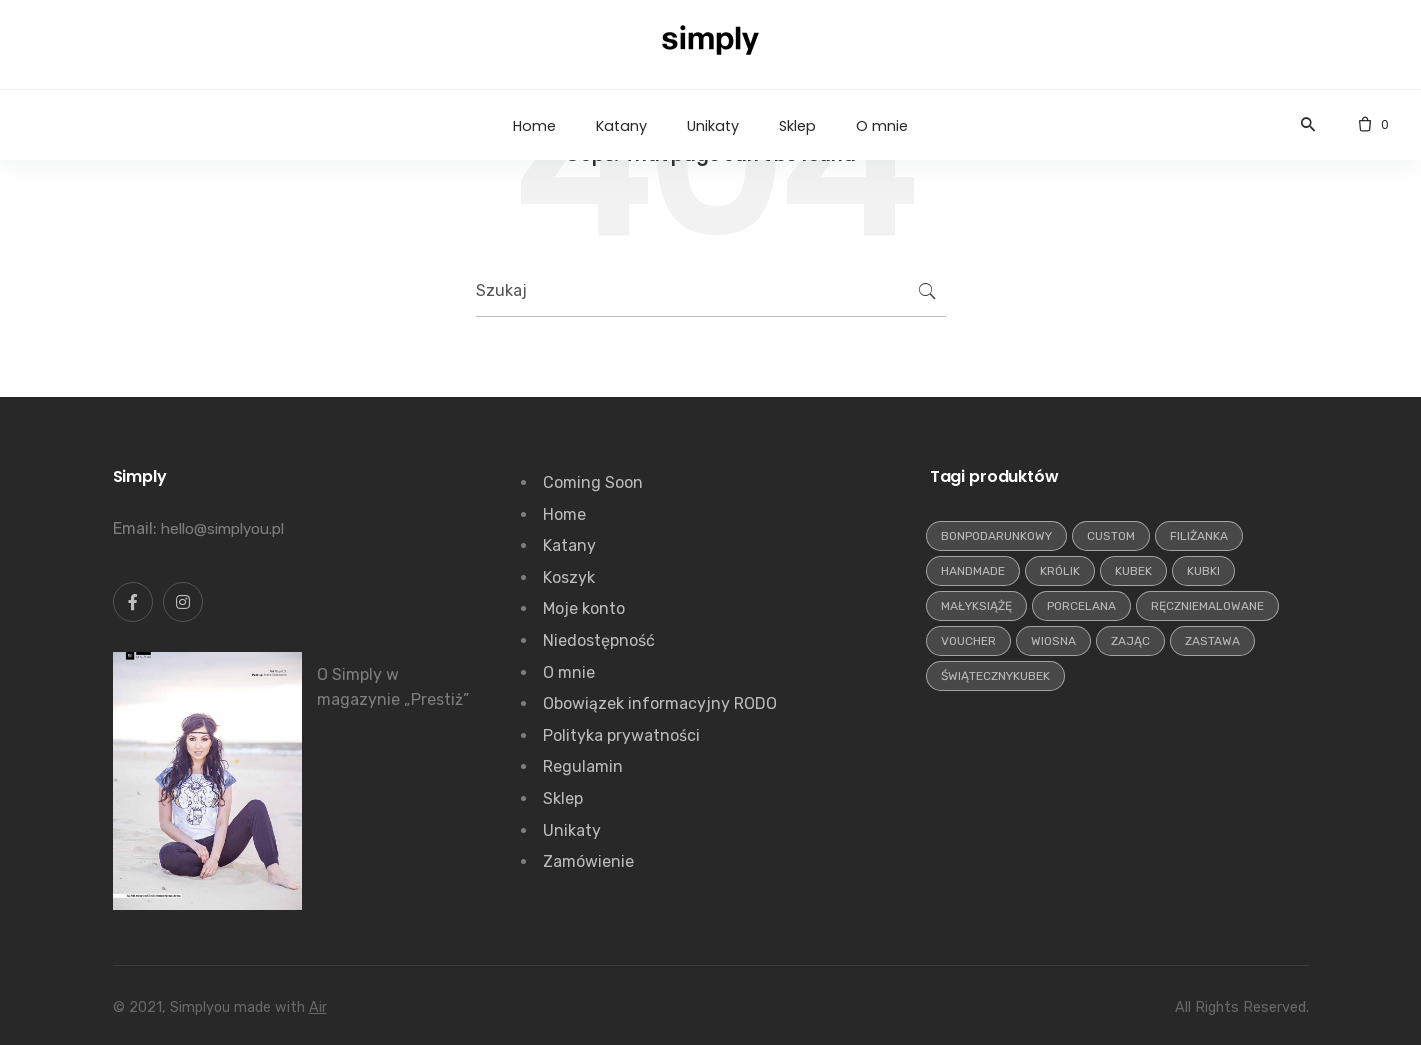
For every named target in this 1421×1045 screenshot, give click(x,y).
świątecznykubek (995, 676)
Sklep (563, 798)
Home (564, 514)
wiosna (1053, 641)
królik (1060, 571)
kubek (1133, 571)
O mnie (569, 672)
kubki (1203, 571)
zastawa (1212, 641)
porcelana (1081, 606)
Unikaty (572, 830)
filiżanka (1199, 536)
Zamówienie (588, 861)
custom (1111, 536)
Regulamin (583, 766)
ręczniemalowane (1207, 606)
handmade (973, 571)
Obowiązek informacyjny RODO (660, 703)
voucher (968, 641)
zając (1130, 641)
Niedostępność (599, 640)
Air (318, 1007)
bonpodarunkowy (996, 536)
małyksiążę (976, 606)
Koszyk (569, 577)
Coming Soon (593, 482)
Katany (569, 545)
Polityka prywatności (621, 735)
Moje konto (584, 608)
